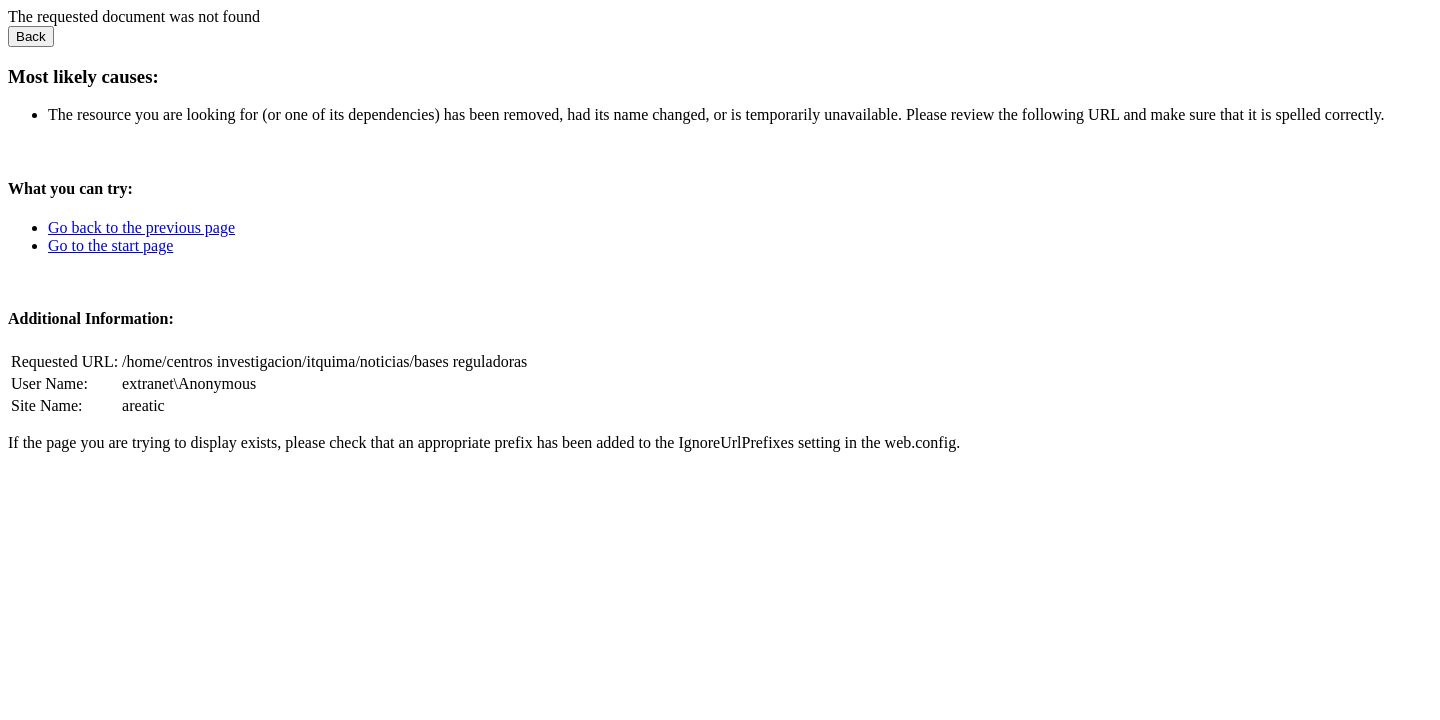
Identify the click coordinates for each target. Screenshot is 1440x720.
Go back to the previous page (141, 227)
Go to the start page (110, 245)
